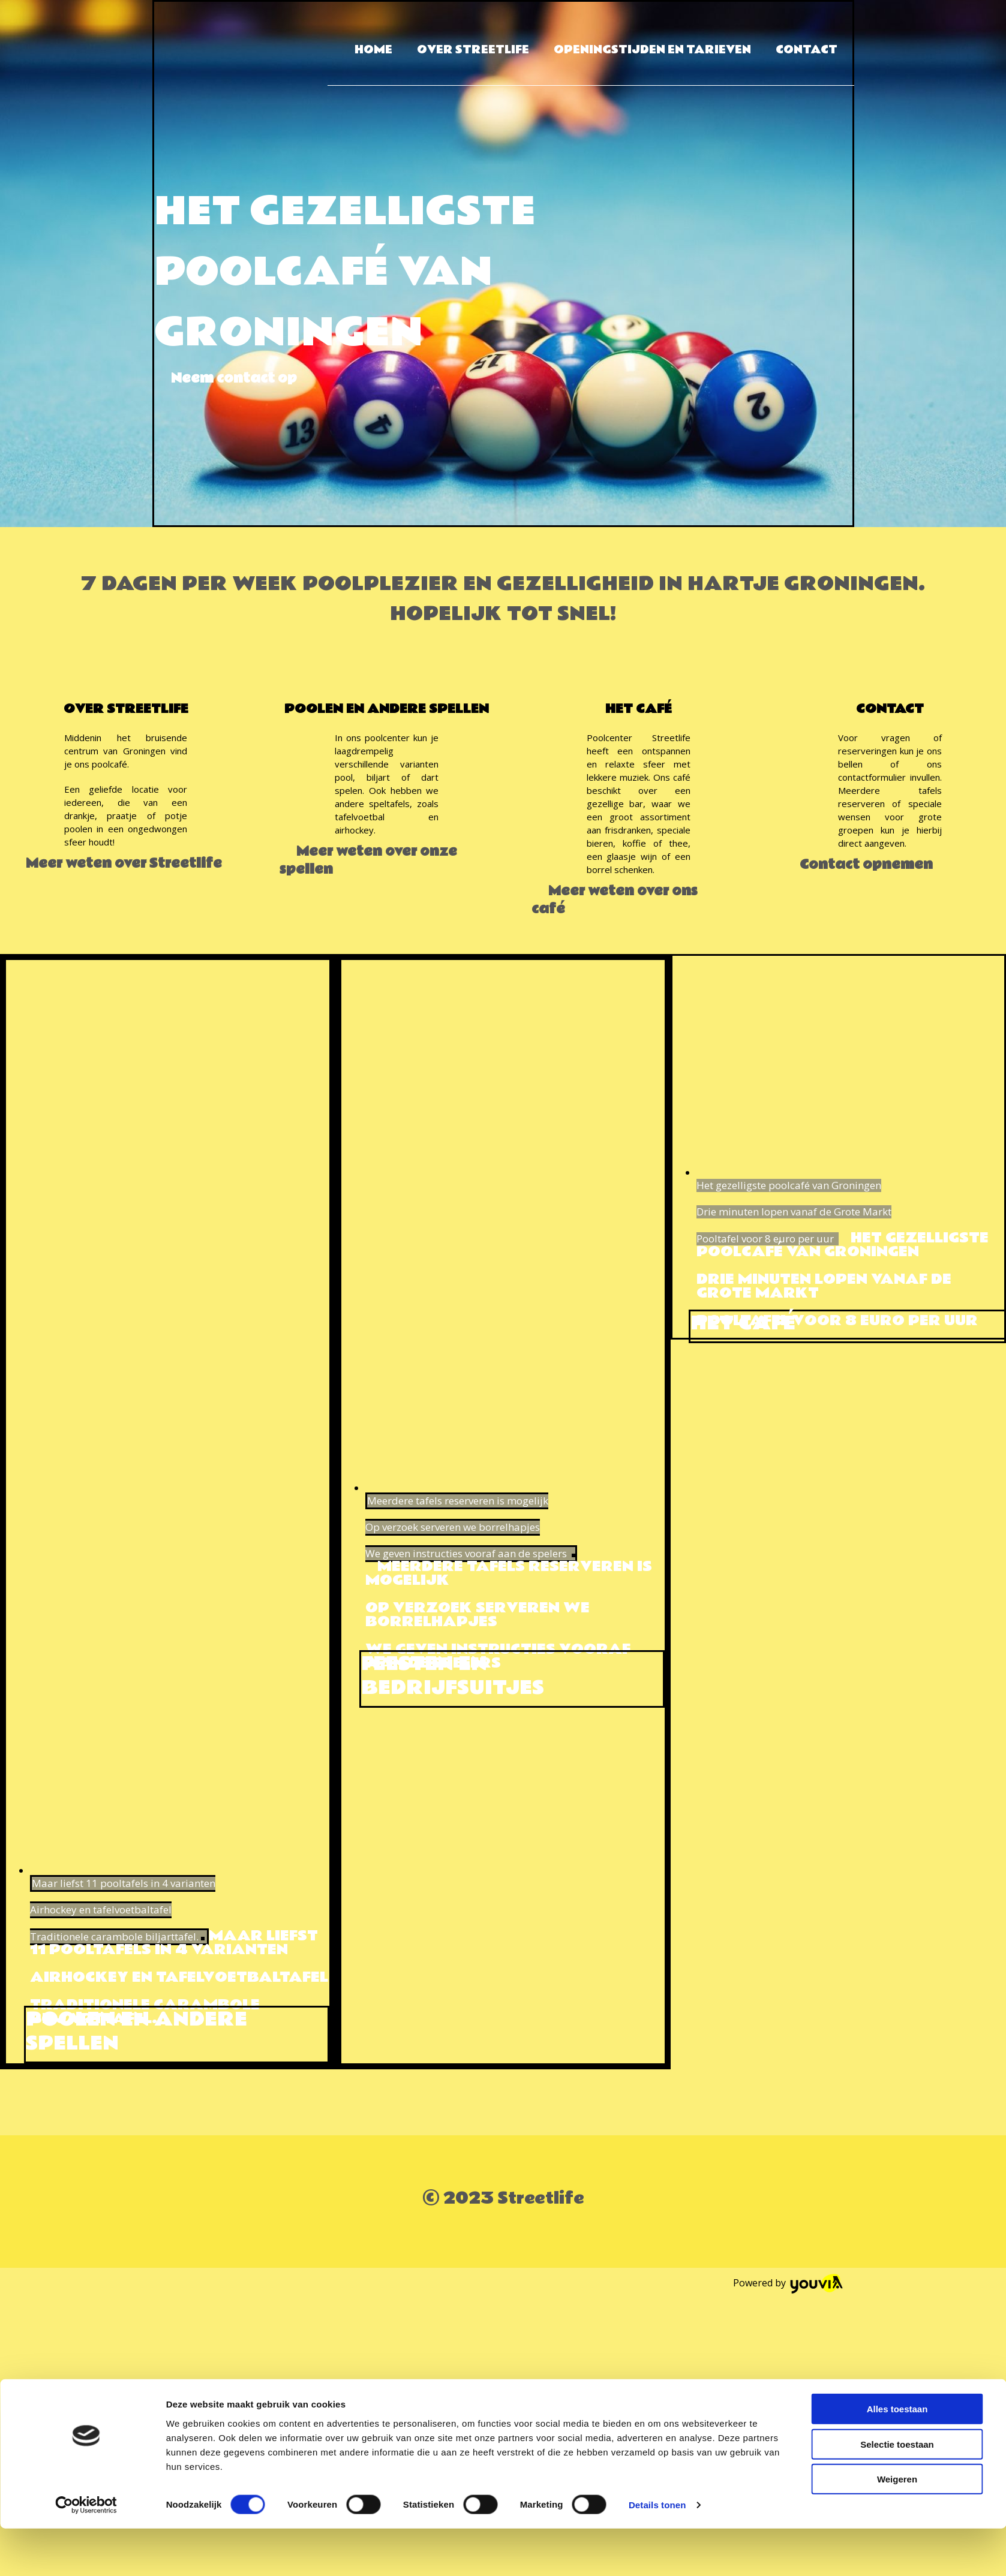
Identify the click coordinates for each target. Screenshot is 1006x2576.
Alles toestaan (897, 2456)
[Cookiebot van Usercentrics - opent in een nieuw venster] (86, 2553)
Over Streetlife (473, 50)
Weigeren (897, 2526)
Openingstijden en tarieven (652, 50)
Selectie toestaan (897, 2492)
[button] (234, 378)
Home (373, 50)
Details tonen (657, 2552)
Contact (806, 50)
